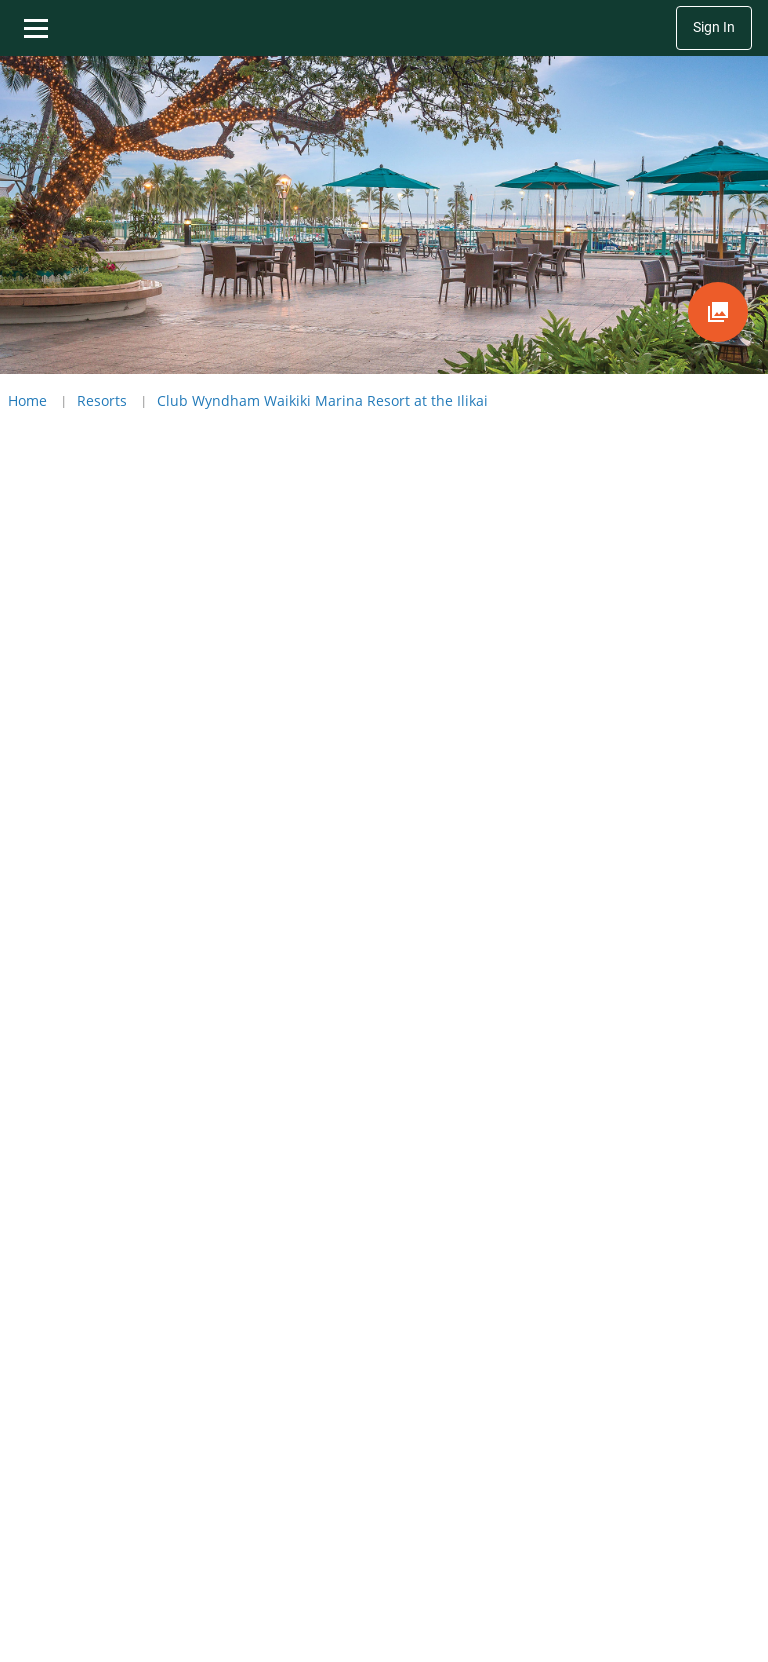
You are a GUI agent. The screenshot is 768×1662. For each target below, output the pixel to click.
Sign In (714, 27)
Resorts (102, 400)
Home (27, 400)
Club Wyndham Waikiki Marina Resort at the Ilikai (322, 400)
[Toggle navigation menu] (36, 28)
